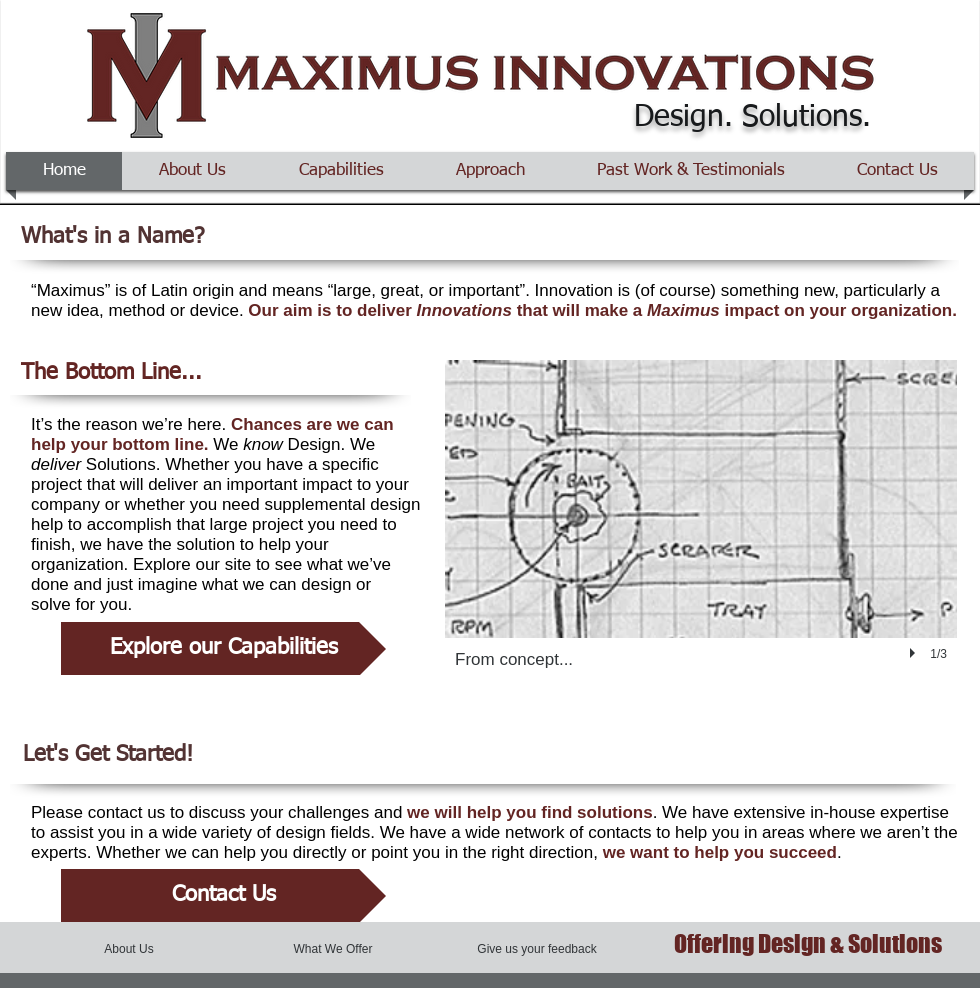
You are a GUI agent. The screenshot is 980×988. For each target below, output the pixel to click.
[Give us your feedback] (537, 949)
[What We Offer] (333, 949)
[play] (915, 653)
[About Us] (129, 949)
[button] (701, 534)
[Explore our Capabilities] (223, 648)
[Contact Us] (223, 895)
